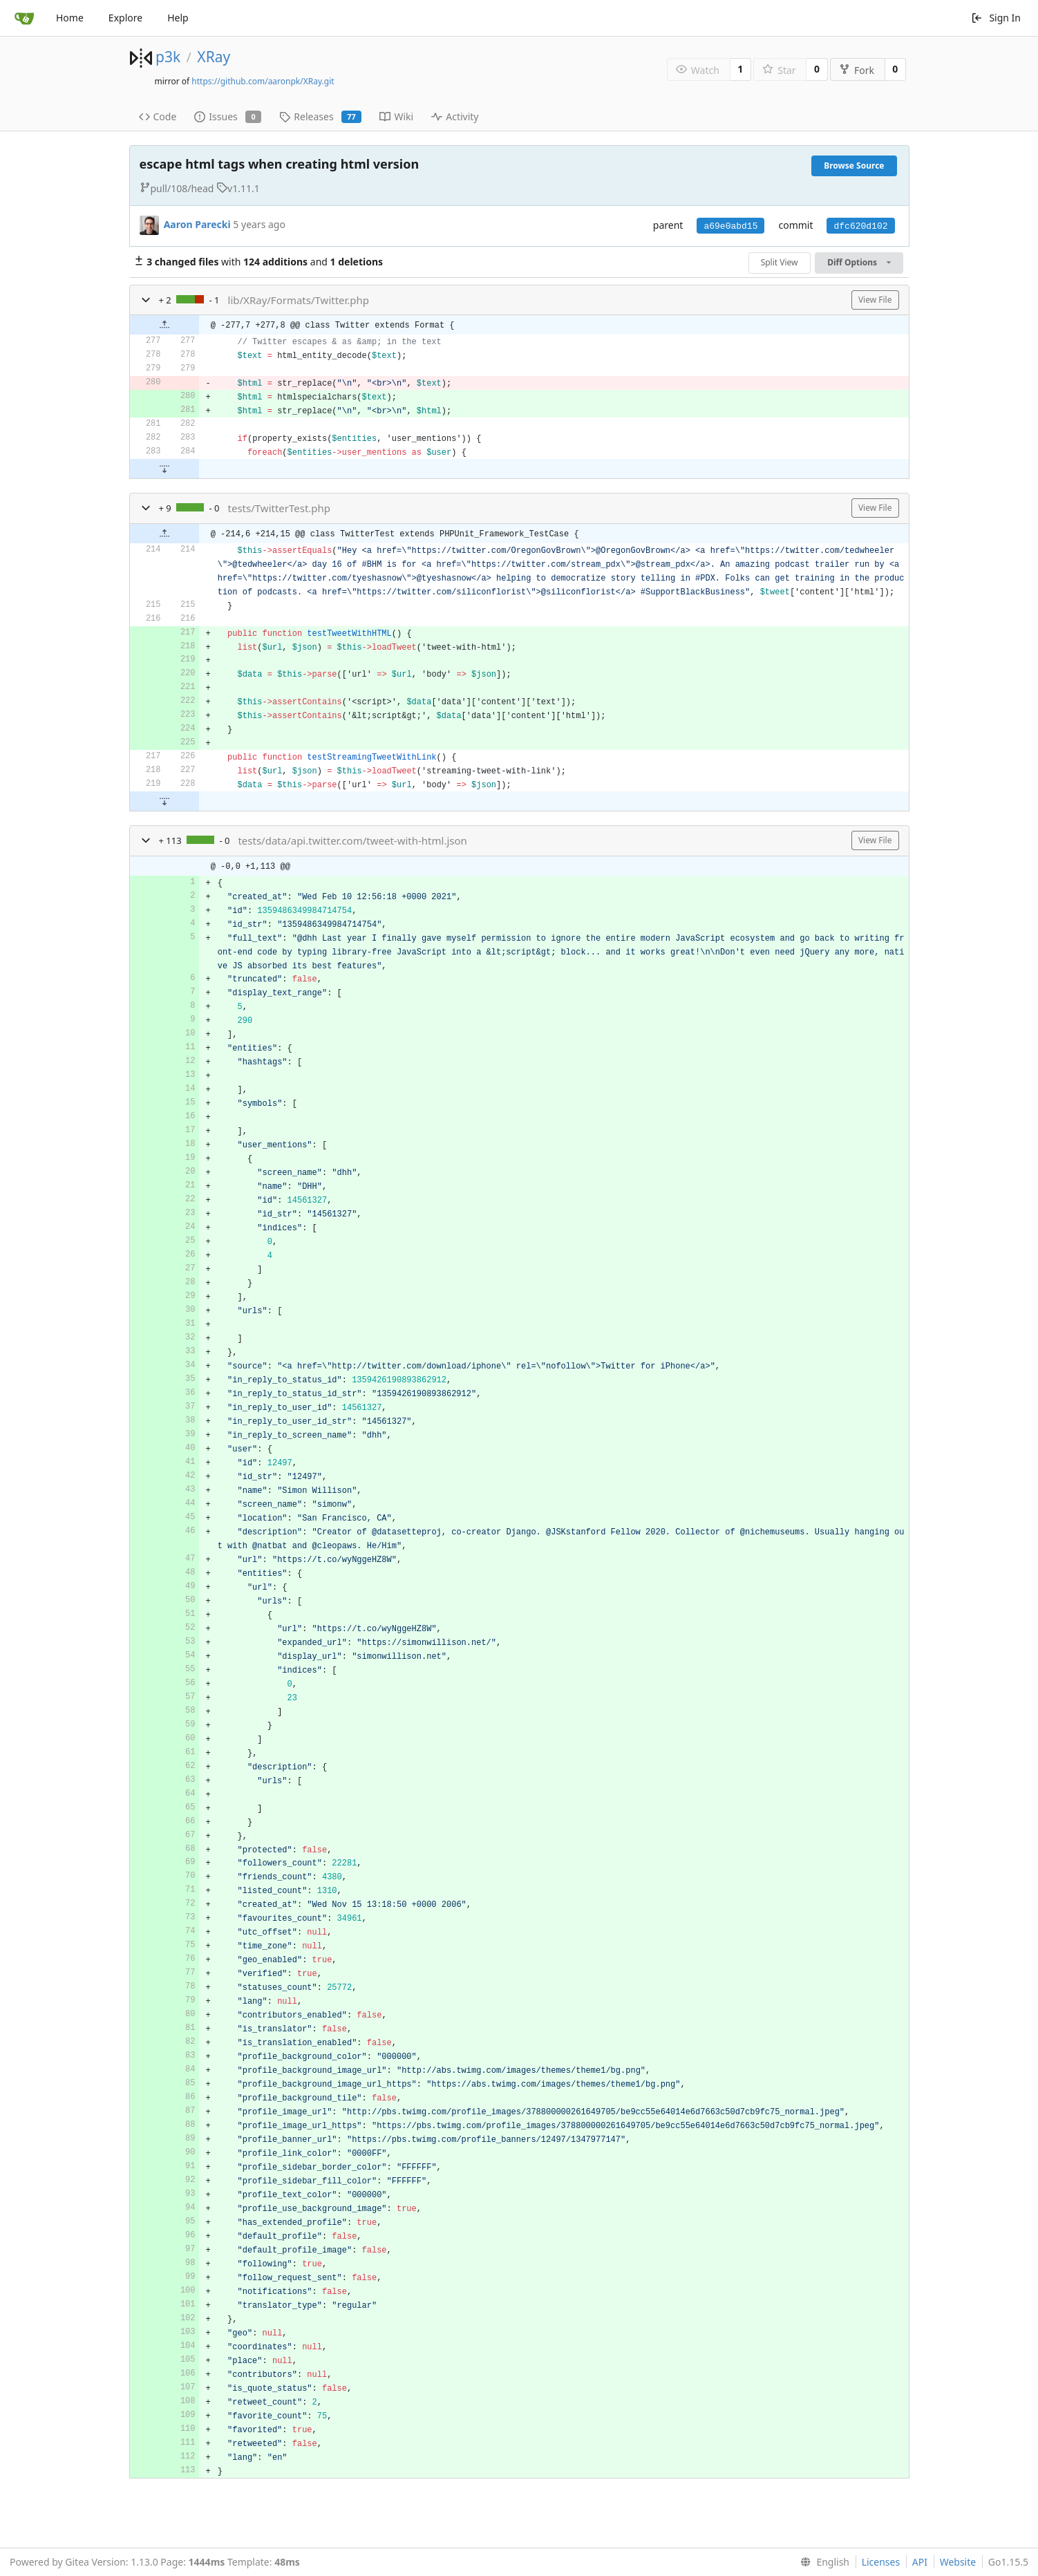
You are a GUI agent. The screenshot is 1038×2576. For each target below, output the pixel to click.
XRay (213, 56)
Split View (779, 262)
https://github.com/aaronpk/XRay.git (262, 81)
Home (70, 17)
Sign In (996, 17)
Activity (454, 116)
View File (875, 299)
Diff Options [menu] (858, 262)
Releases (320, 116)
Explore (125, 17)
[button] (146, 300)
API (919, 2561)
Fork (856, 70)
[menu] (822, 2562)
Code (158, 116)
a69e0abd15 (730, 226)
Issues (227, 116)
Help (178, 17)
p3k (167, 56)
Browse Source (854, 165)
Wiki (396, 116)
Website (958, 2561)
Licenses (881, 2561)
